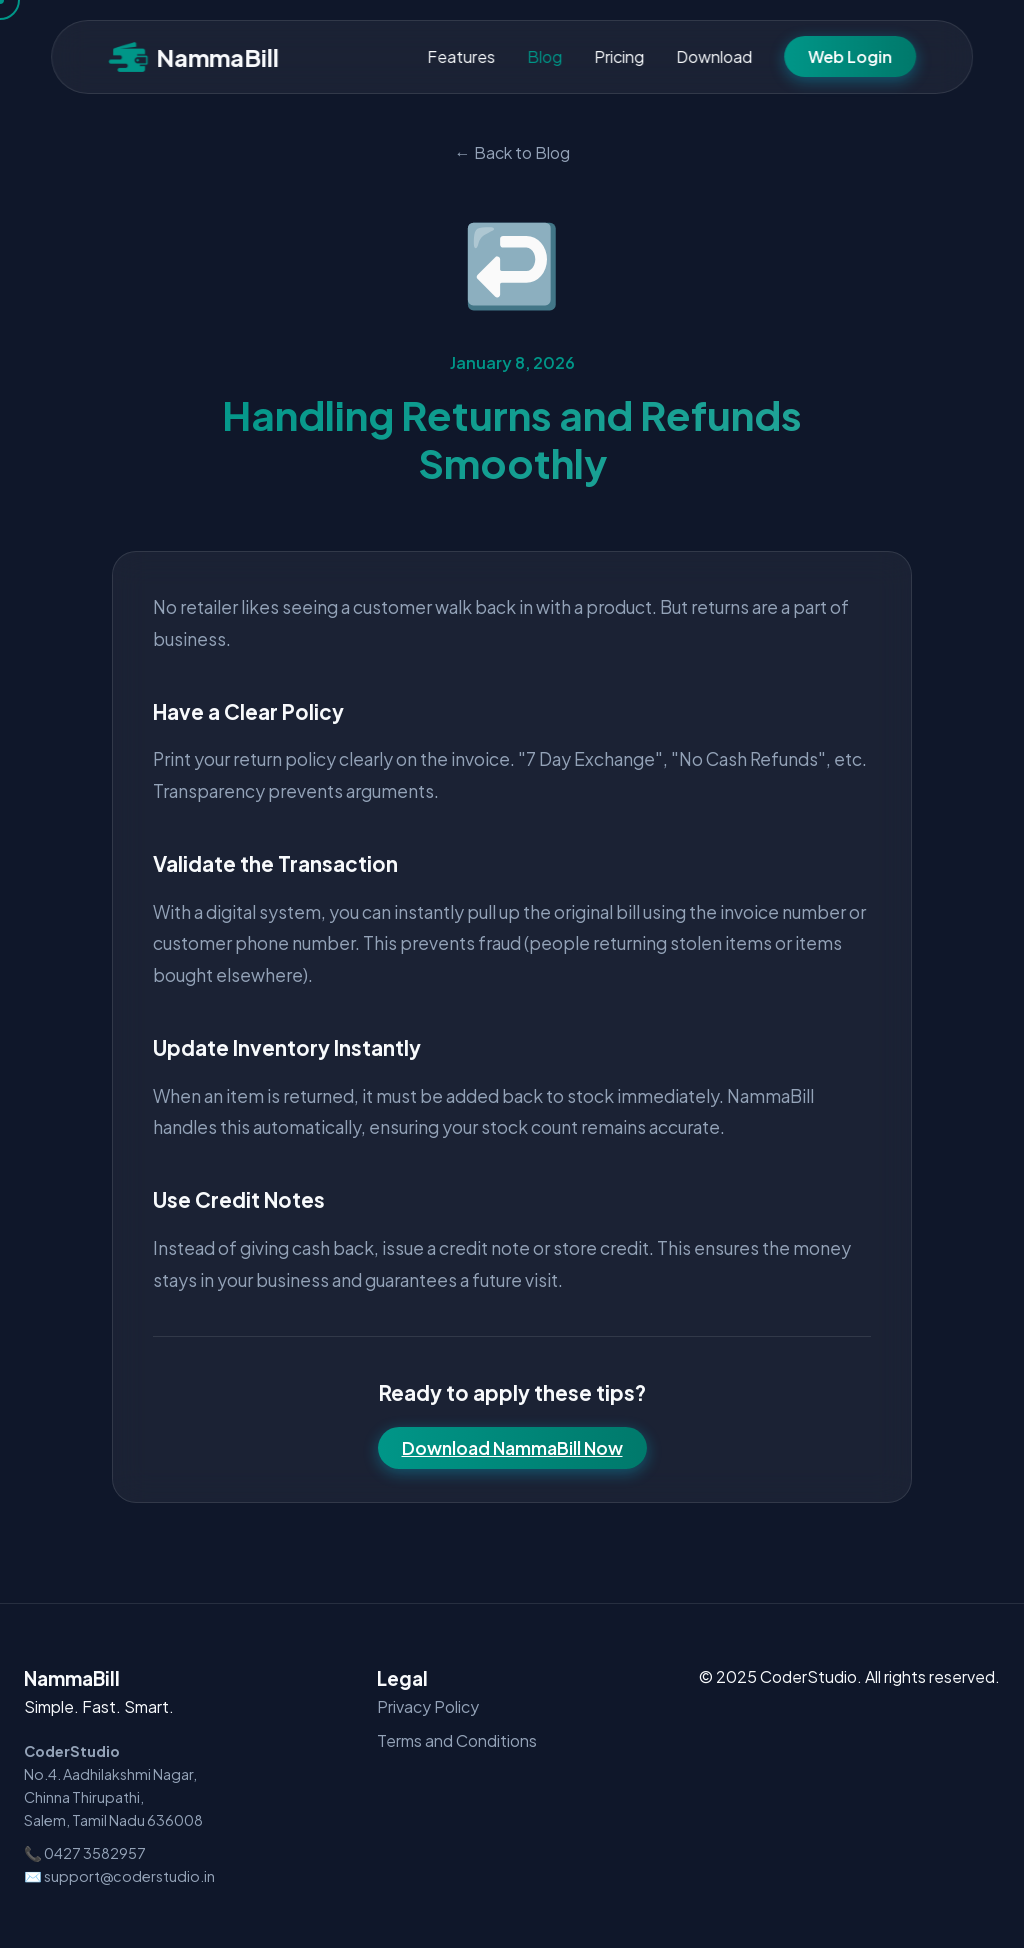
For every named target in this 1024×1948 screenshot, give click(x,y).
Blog (544, 56)
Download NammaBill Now (512, 1448)
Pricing (619, 56)
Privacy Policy (428, 1706)
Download (714, 56)
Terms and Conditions (457, 1740)
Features (461, 56)
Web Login (850, 56)
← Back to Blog (512, 152)
